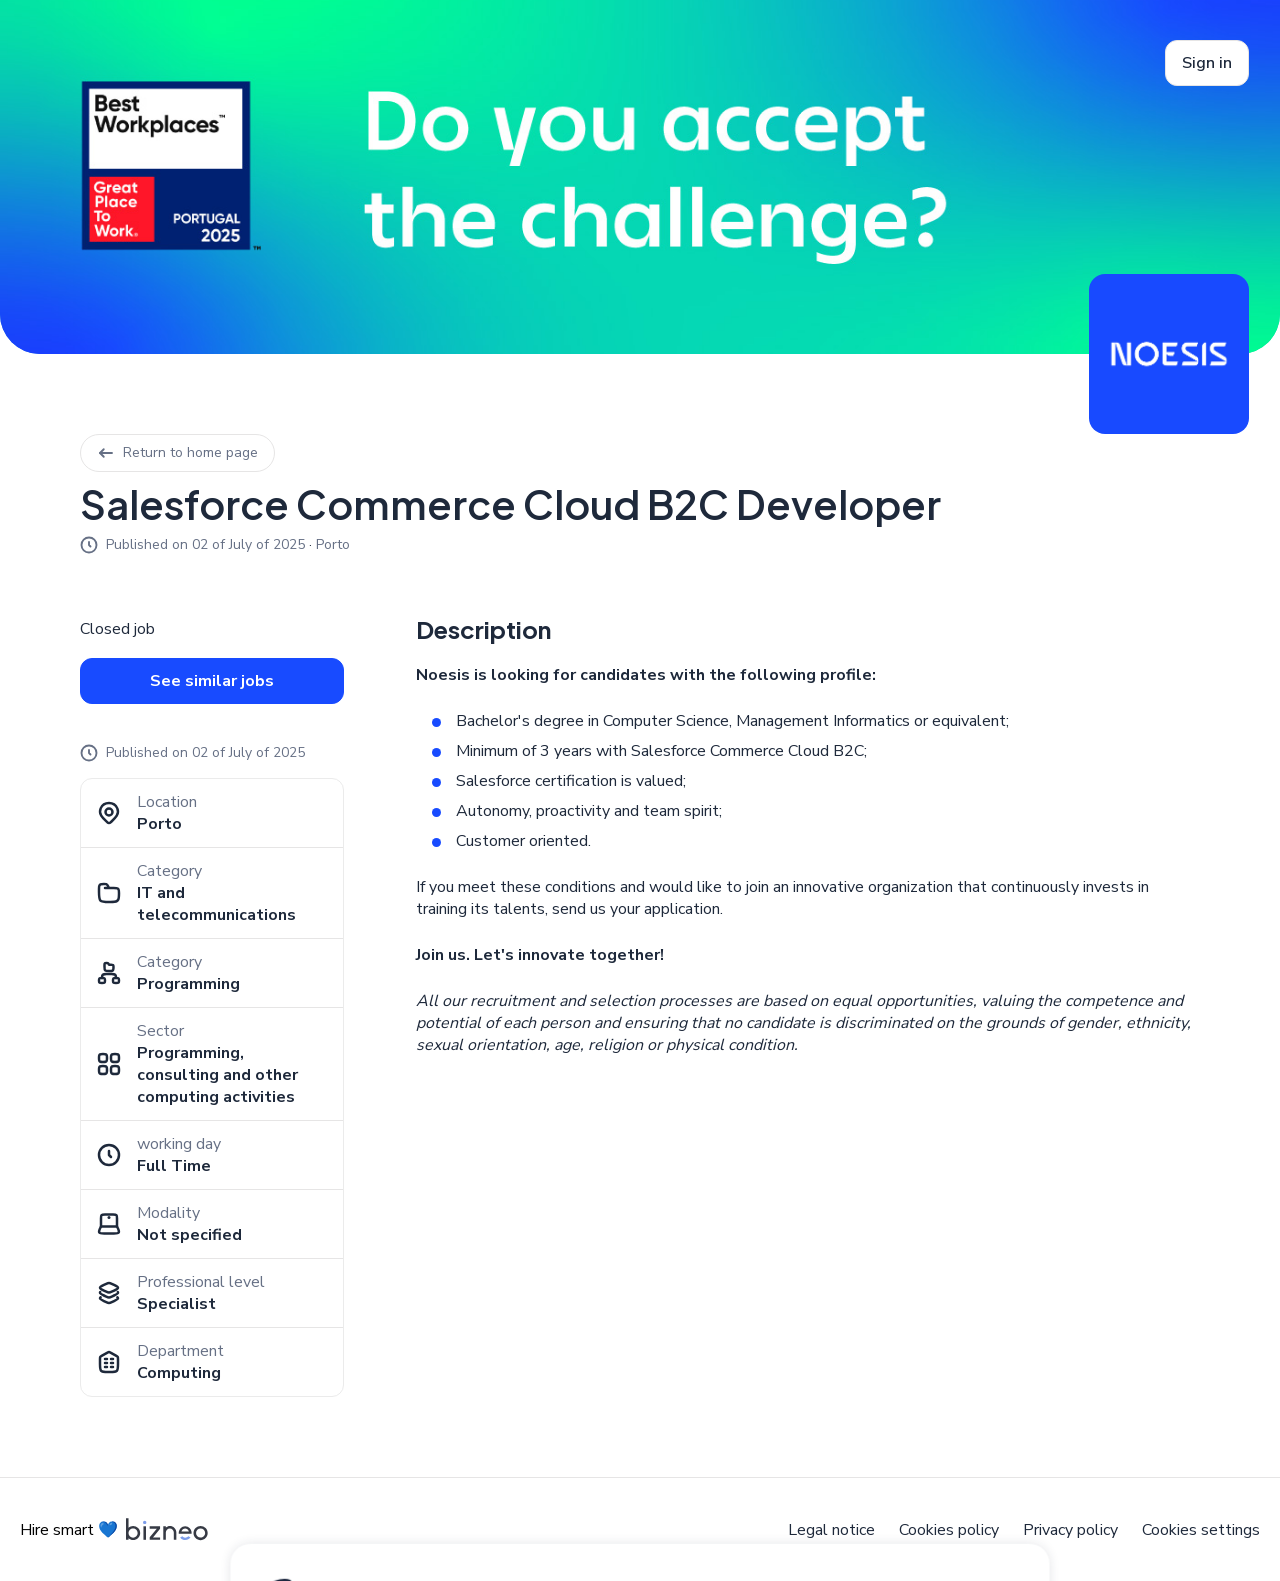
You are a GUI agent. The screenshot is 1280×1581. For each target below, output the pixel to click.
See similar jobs (212, 681)
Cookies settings (1201, 1530)
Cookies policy (949, 1530)
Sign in (1207, 63)
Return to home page (177, 452)
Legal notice (831, 1530)
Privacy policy (1070, 1530)
